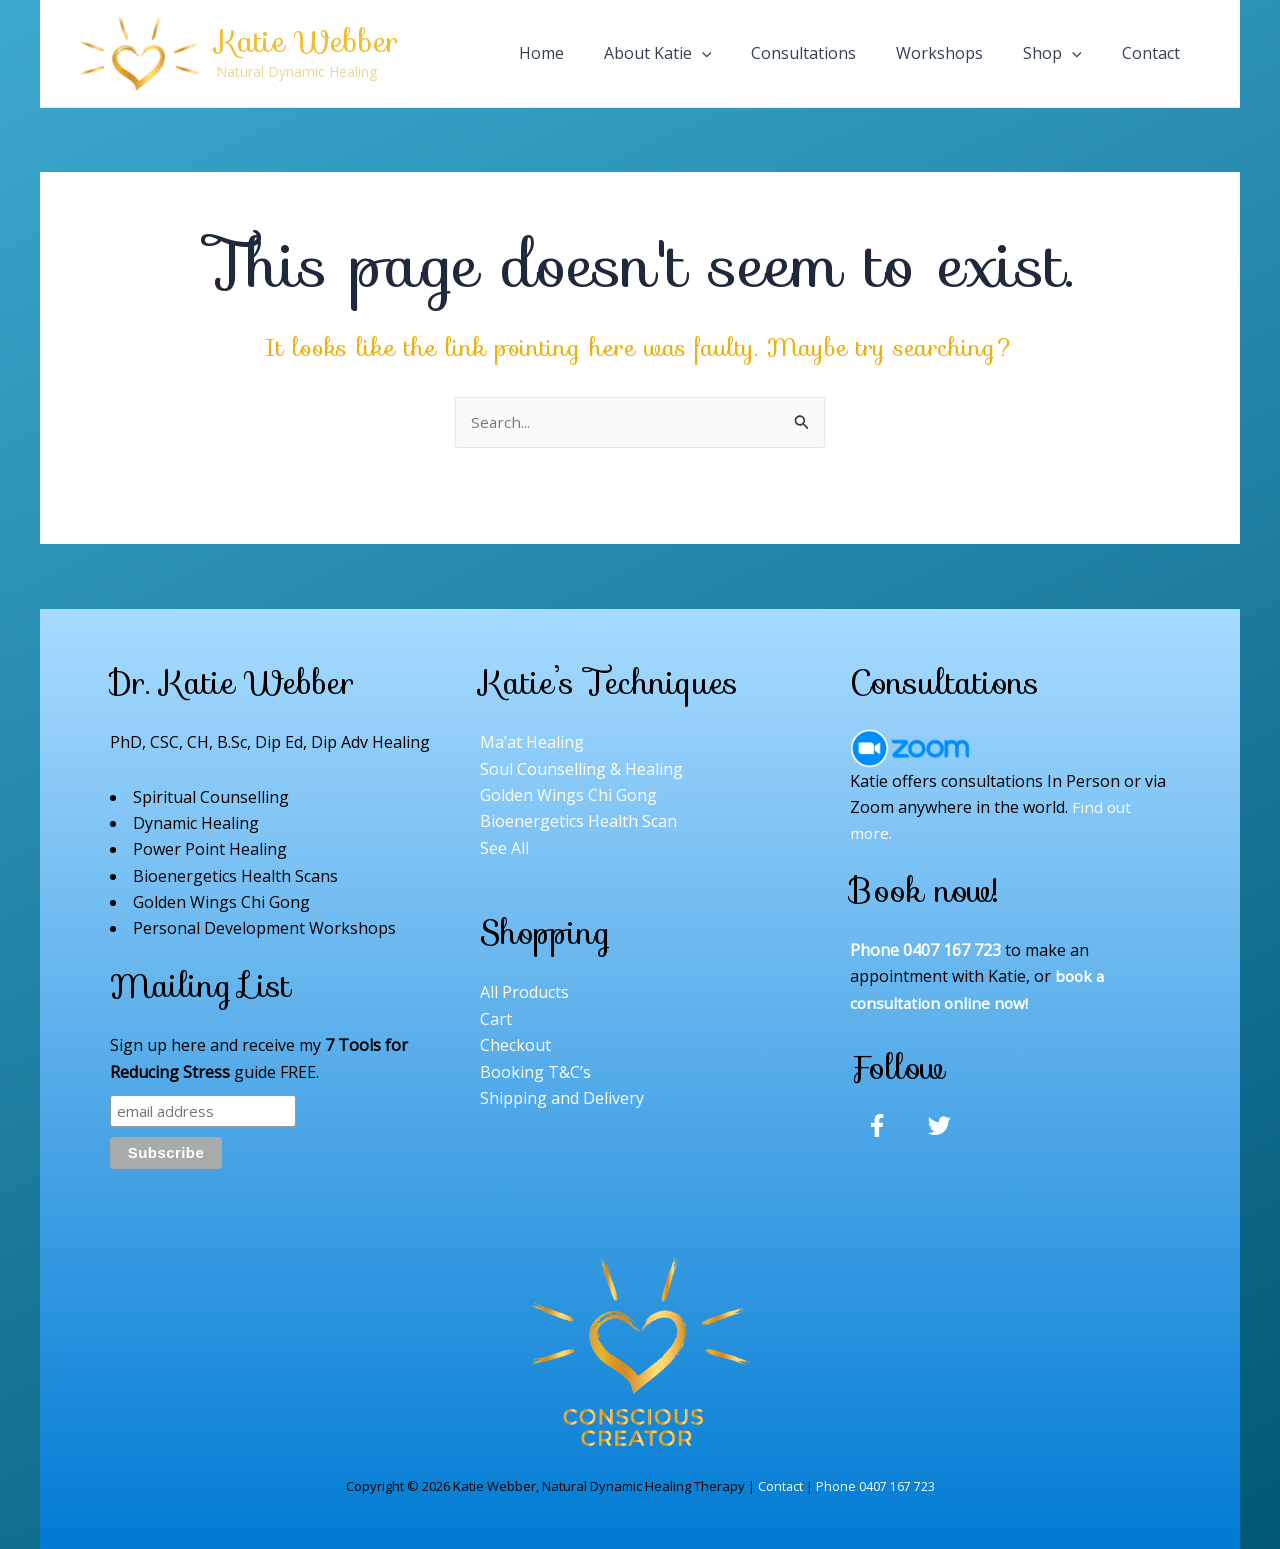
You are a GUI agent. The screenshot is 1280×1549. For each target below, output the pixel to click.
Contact (780, 1486)
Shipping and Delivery (562, 1098)
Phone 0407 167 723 (875, 1486)
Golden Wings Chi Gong (568, 795)
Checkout (515, 1045)
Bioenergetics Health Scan (578, 822)
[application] (795, 53)
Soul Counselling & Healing (581, 769)
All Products (524, 993)
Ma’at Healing (532, 742)
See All (504, 848)
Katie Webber (307, 41)
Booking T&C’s (535, 1072)
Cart (496, 1019)
